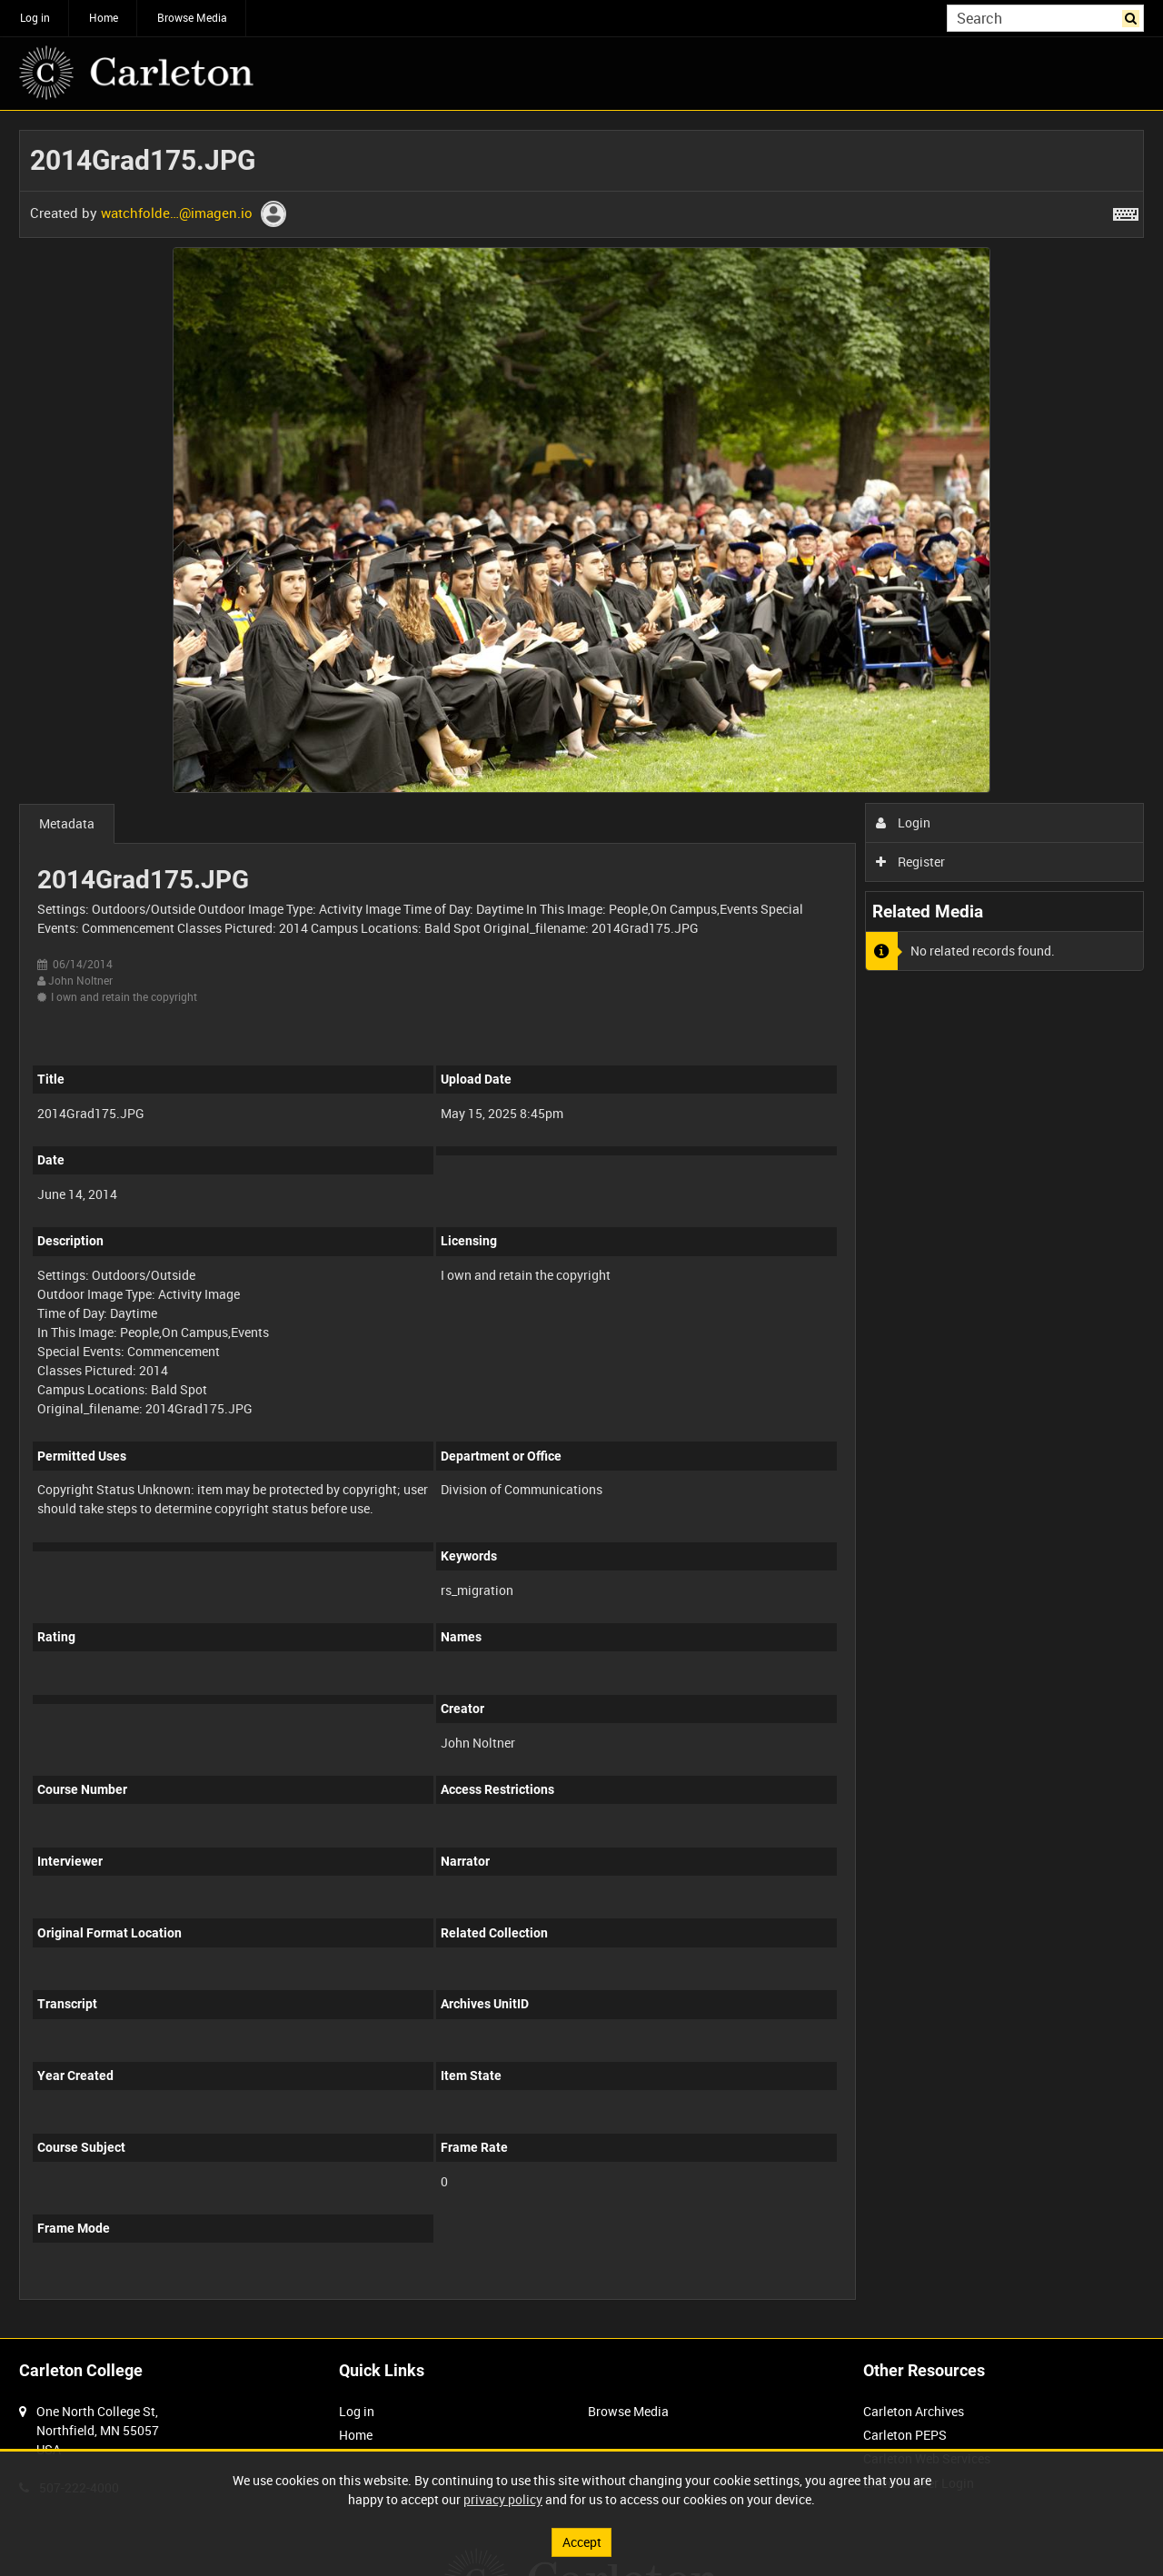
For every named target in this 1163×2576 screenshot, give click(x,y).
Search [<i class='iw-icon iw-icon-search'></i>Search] (1133, 16)
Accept (581, 2542)
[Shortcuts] (1125, 211)
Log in (35, 17)
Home (103, 17)
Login (903, 822)
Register (911, 861)
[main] (581, 1224)
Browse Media (192, 17)
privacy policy (502, 2499)
